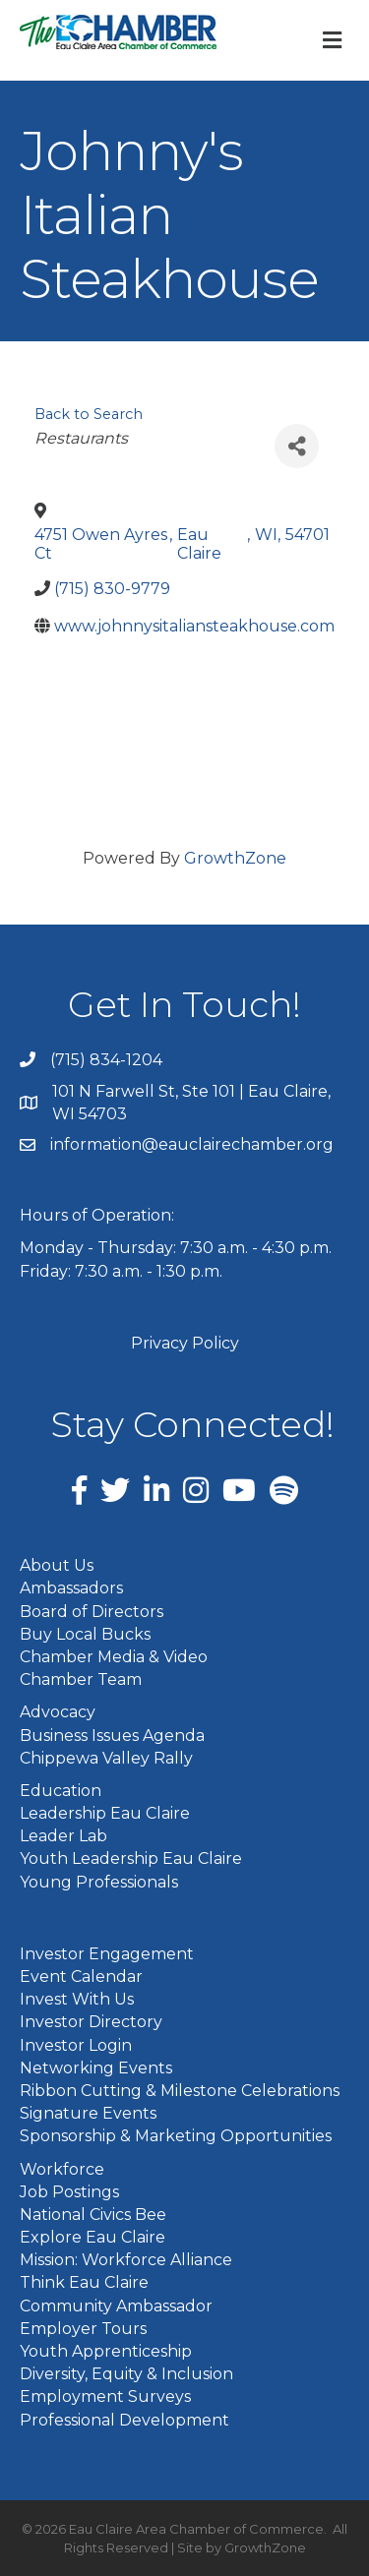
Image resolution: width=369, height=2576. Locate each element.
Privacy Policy (185, 1343)
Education (60, 1790)
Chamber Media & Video (114, 1656)
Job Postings (69, 2192)
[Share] (297, 446)
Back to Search (88, 414)
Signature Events (88, 2113)
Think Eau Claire (84, 2282)
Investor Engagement (107, 1954)
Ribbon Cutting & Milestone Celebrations (179, 2090)
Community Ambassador (116, 2306)
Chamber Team (81, 1679)
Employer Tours (83, 2328)
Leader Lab (63, 1836)
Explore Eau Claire (92, 2237)
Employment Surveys (105, 2396)
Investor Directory (91, 2021)
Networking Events (96, 2068)
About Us (56, 1565)
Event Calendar (81, 1976)
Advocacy (57, 1712)
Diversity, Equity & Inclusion (126, 2374)
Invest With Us (77, 1999)
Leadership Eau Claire (105, 1813)
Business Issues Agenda (112, 1735)
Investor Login (76, 2045)
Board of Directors (91, 1611)
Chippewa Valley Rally (106, 1758)
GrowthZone (235, 858)
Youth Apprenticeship (106, 2351)
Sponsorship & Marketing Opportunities (176, 2136)
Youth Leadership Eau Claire (131, 1858)
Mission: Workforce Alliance (126, 2259)
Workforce (62, 2169)
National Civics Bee (93, 2214)
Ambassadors (71, 1588)
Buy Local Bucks (85, 1634)
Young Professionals (99, 1882)
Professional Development (124, 2420)
